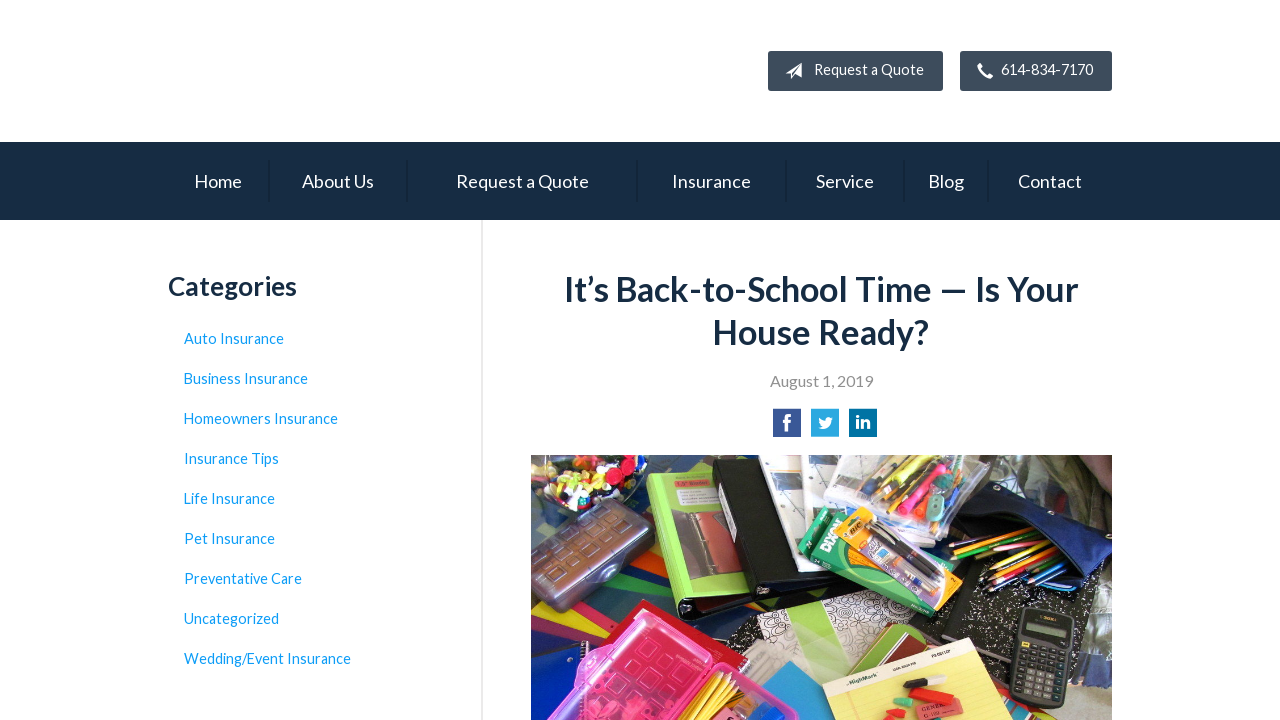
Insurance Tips (231, 458)
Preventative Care (243, 578)
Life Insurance (229, 498)
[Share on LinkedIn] (863, 428)
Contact (1050, 181)
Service (845, 181)
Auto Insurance (234, 338)
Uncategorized (231, 618)
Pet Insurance (229, 538)
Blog (946, 181)
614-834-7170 (1031, 71)
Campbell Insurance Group (348, 71)
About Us (338, 181)
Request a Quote (850, 71)
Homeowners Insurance (261, 418)
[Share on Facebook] (787, 428)
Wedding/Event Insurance (267, 658)
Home (218, 181)
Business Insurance (246, 378)
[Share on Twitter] (825, 428)
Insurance (711, 181)
